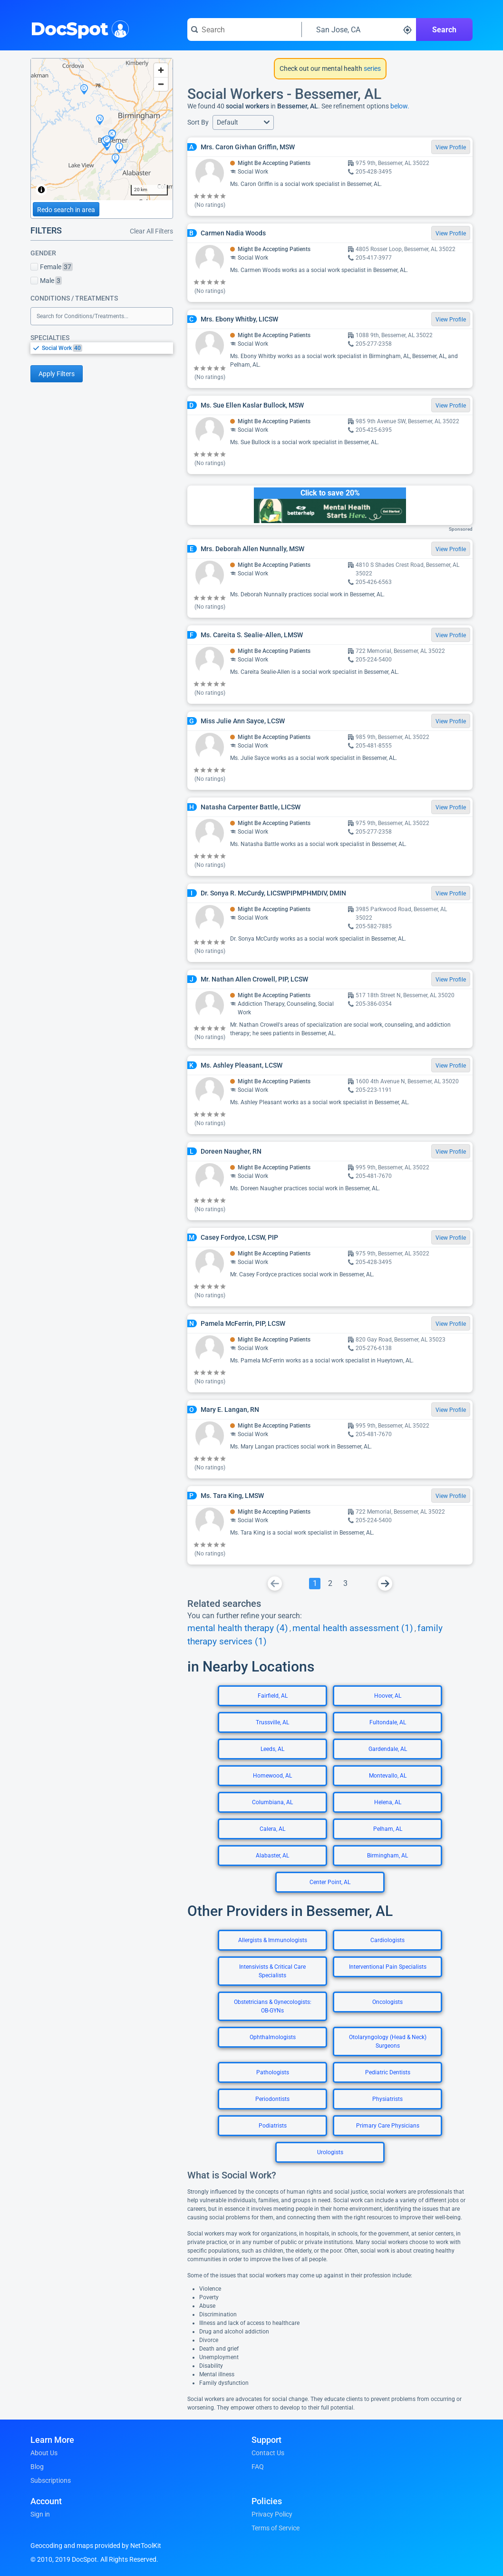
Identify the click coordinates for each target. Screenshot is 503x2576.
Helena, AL (387, 1802)
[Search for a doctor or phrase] (244, 29)
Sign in (40, 2514)
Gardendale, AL (387, 1749)
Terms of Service (276, 2528)
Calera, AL (272, 1829)
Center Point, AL (330, 1882)
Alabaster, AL (272, 1855)
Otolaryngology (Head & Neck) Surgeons (387, 2041)
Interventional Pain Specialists (387, 1967)
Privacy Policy (272, 2514)
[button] (243, 122)
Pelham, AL (387, 1829)
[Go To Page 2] (330, 1583)
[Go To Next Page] (385, 1583)
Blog (37, 2466)
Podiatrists (273, 2125)
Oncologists (387, 2002)
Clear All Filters (151, 231)
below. (399, 106)
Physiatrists (387, 2099)
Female (51, 266)
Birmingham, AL (387, 1855)
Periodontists (272, 2099)
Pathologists (272, 2072)
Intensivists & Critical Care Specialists (272, 1971)
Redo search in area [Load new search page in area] (66, 210)
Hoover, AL (387, 1695)
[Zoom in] (161, 70)
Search (444, 29)
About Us (44, 2453)
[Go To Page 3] (345, 1583)
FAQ (258, 2466)
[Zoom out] (161, 84)
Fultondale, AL (387, 1722)
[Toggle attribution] (41, 189)
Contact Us (268, 2453)
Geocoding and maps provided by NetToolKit (95, 2545)
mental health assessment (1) (352, 1628)
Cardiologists (387, 1940)
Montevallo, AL (387, 1775)
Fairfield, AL (273, 1695)
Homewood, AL (272, 1775)
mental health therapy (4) (237, 1628)
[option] (107, 348)
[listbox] (101, 348)
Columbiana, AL (272, 1802)
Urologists (330, 2152)
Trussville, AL (272, 1722)
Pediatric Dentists (387, 2072)
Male (46, 280)
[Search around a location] (359, 29)
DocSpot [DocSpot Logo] (77, 28)
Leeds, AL (272, 1749)
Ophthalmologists (273, 2037)
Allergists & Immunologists (272, 1940)
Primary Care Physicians (387, 2125)
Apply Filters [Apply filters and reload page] (57, 374)
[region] (102, 129)
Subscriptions (50, 2480)
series (371, 68)
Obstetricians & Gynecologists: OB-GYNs (272, 2006)
